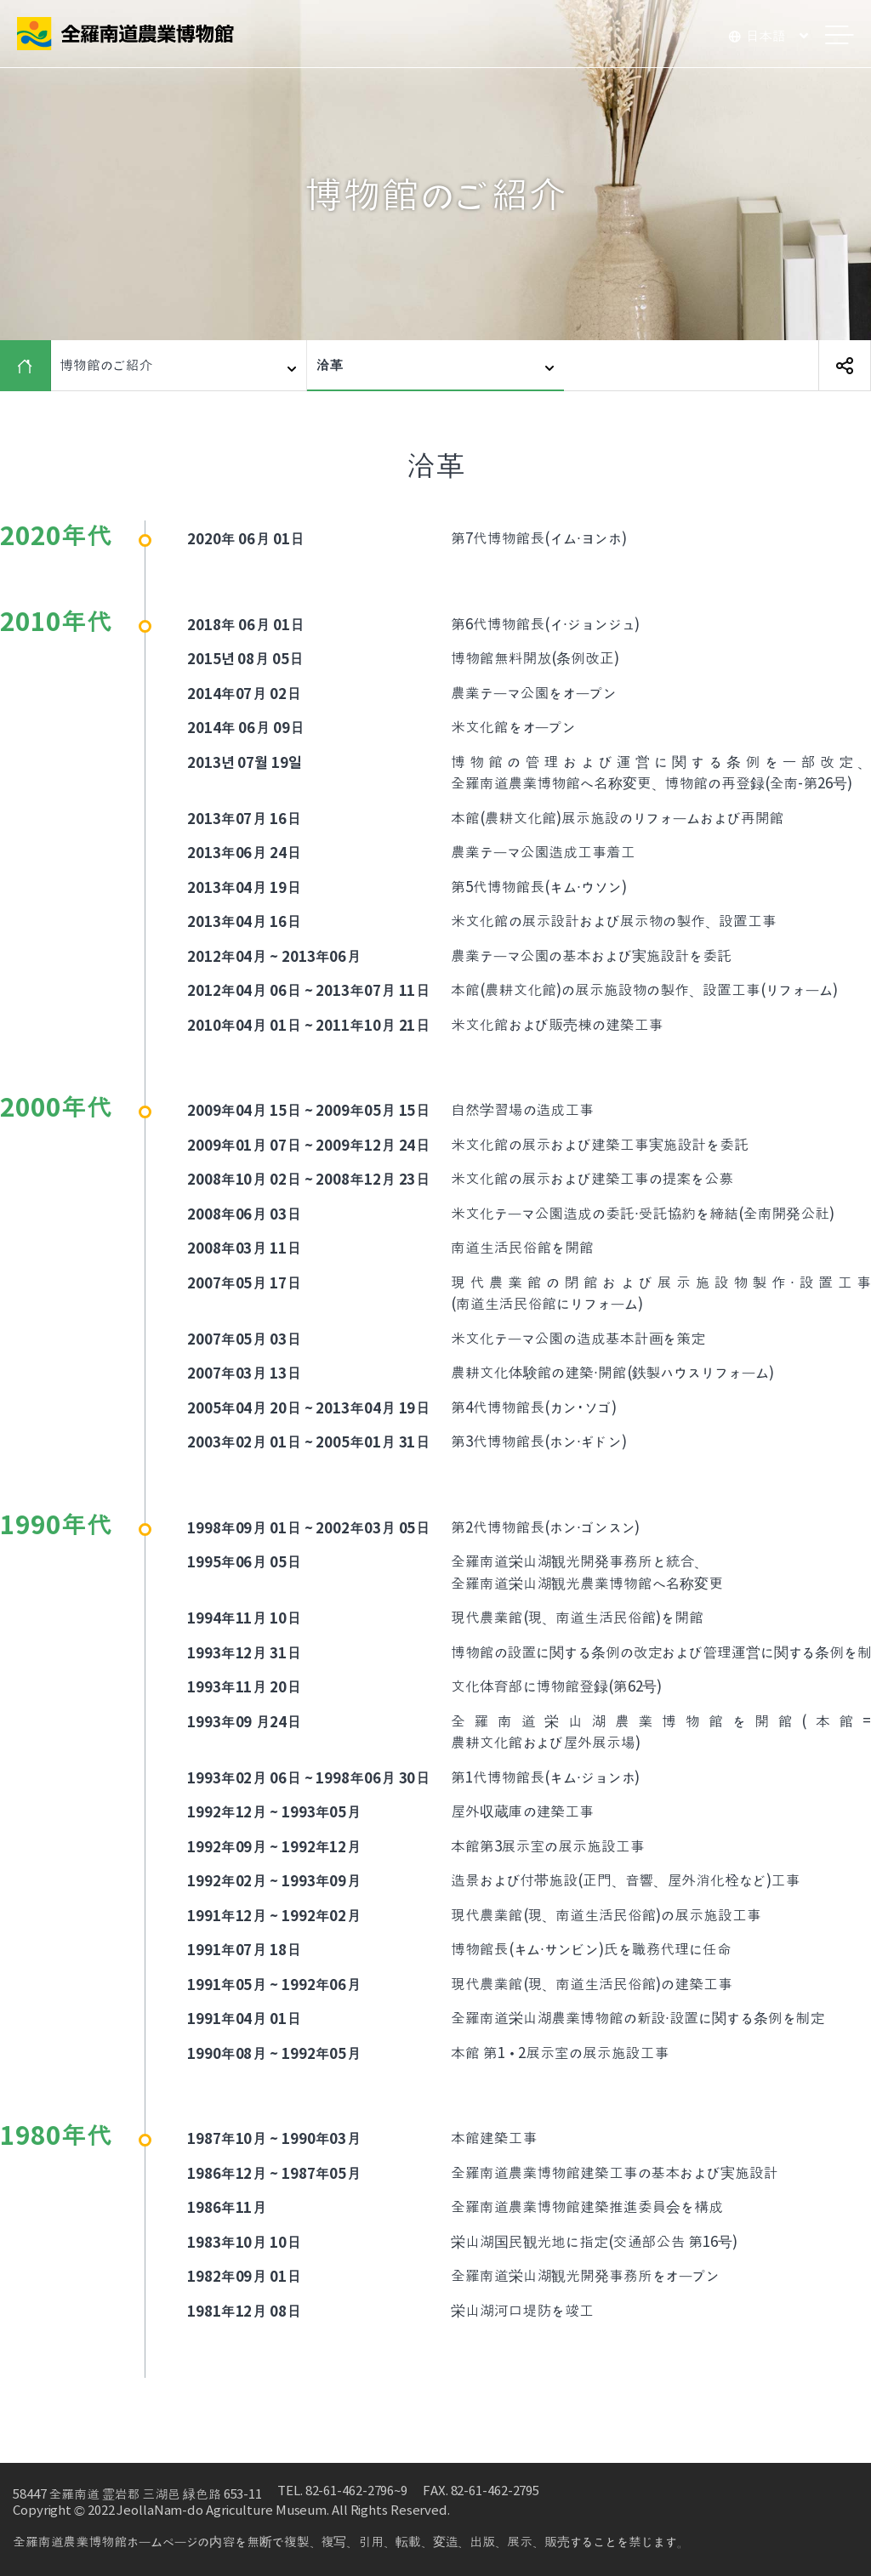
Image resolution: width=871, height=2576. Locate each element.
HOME (29, 365)
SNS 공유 (844, 365)
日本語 (765, 36)
